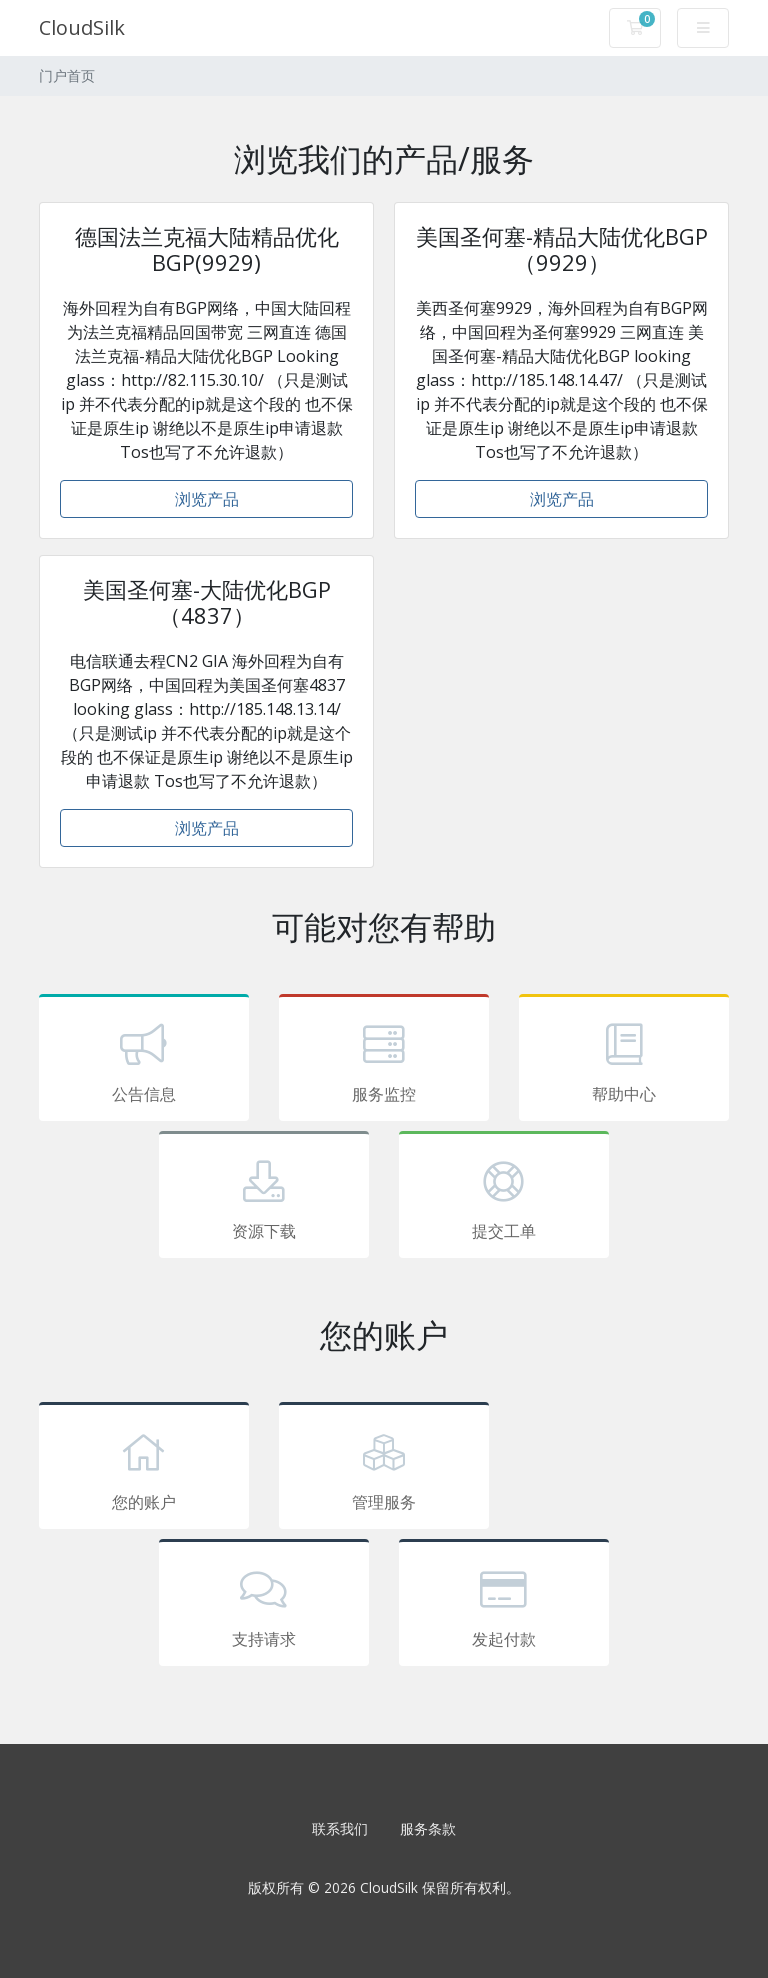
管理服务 (384, 1469)
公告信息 (144, 1061)
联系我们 (340, 1828)
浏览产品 (207, 499)
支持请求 (264, 1606)
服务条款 (428, 1828)
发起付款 (504, 1606)
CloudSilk (82, 27)
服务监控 (384, 1061)
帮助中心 (624, 1061)
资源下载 (264, 1198)
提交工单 (504, 1198)
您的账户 (144, 1469)
